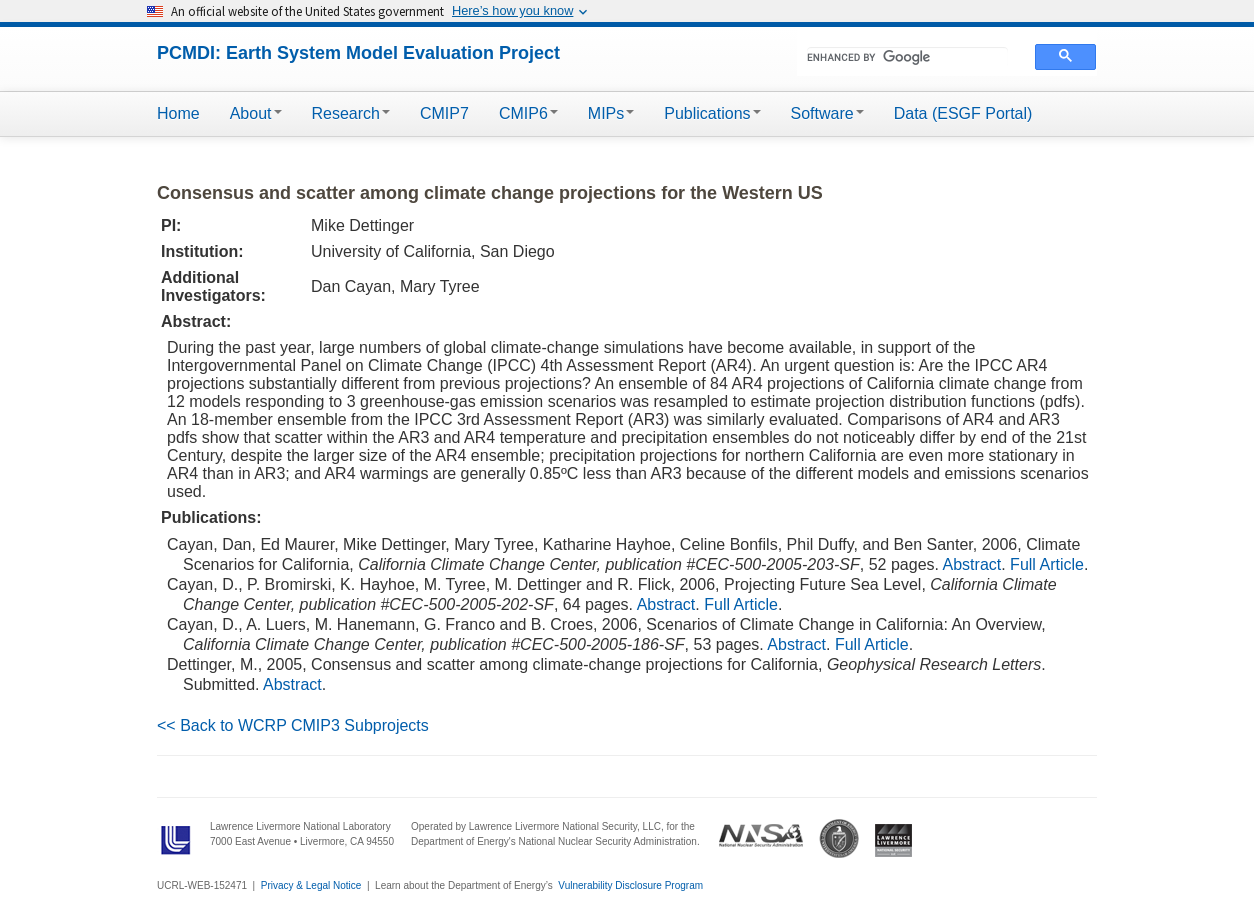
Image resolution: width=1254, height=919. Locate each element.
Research (351, 113)
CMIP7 (444, 113)
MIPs (611, 113)
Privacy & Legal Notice (311, 885)
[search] (907, 57)
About (256, 113)
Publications (712, 113)
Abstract (972, 564)
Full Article (1047, 564)
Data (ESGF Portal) (963, 113)
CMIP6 (528, 113)
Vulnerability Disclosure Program (630, 885)
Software (827, 113)
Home (178, 113)
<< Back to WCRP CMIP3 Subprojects (293, 725)
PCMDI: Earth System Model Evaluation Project (358, 53)
